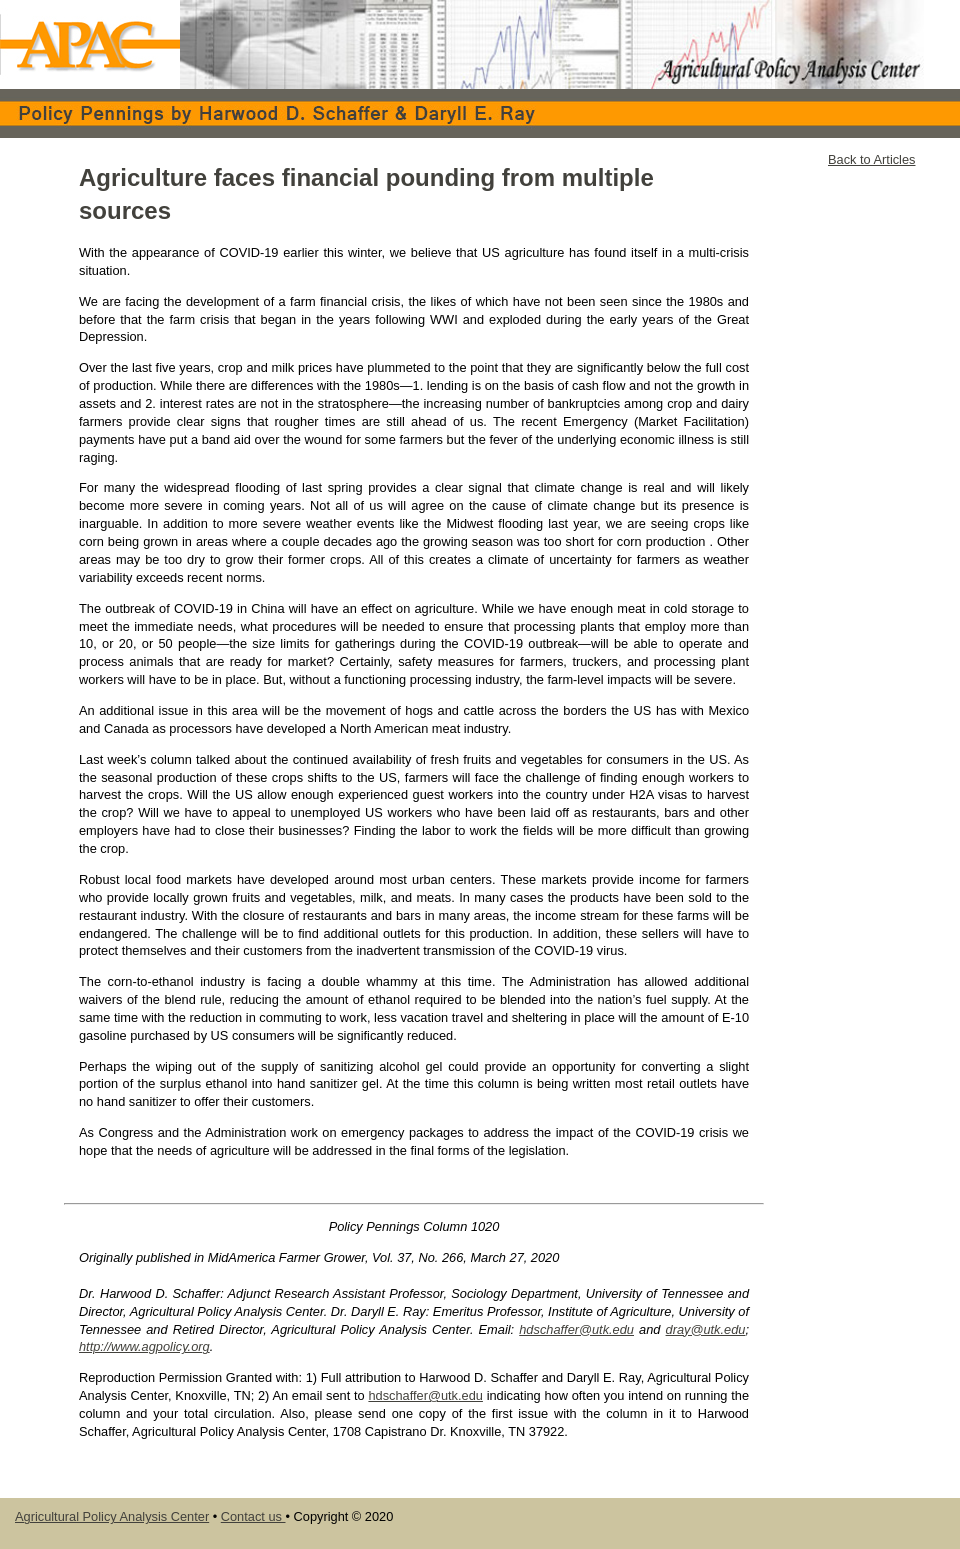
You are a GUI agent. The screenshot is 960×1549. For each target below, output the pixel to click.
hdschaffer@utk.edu (576, 1329)
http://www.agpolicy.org (144, 1346)
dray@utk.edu (706, 1329)
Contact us (253, 1516)
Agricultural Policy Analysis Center (112, 1516)
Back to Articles (871, 159)
